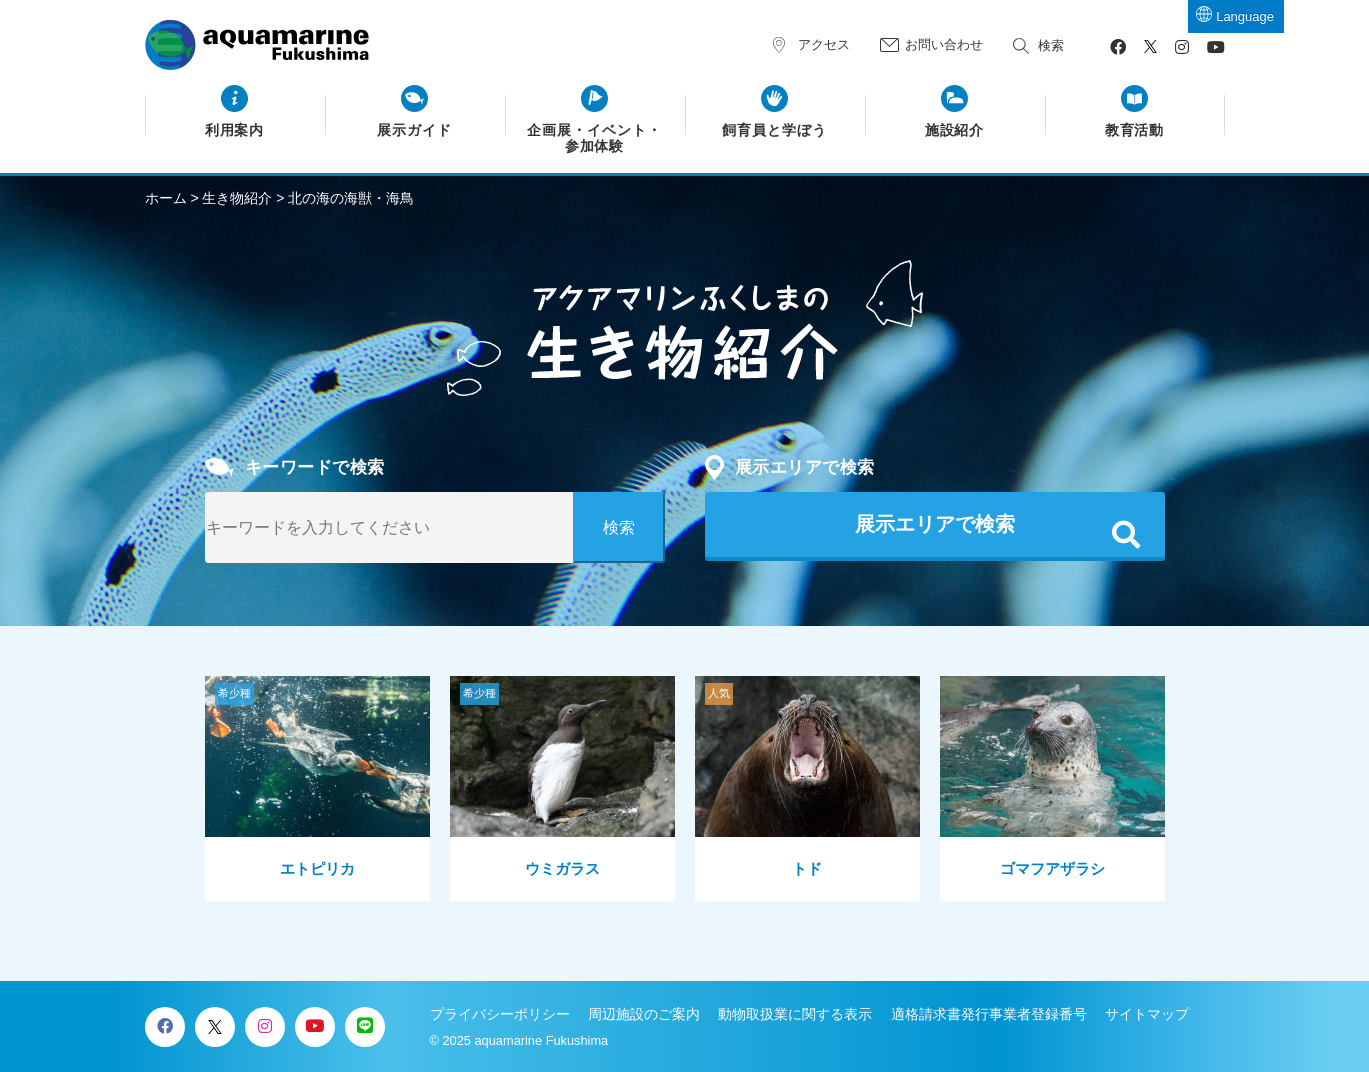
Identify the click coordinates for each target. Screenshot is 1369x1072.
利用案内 (235, 130)
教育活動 (1135, 130)
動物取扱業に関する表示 (795, 1014)
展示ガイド (414, 130)
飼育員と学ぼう (774, 130)
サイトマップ (1147, 1014)
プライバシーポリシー (500, 1014)
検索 (1051, 45)
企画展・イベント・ (594, 139)
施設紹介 (955, 130)
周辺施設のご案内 (644, 1014)
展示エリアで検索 (935, 524)
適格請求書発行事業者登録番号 (989, 1014)
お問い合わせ (944, 44)
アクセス (824, 44)
